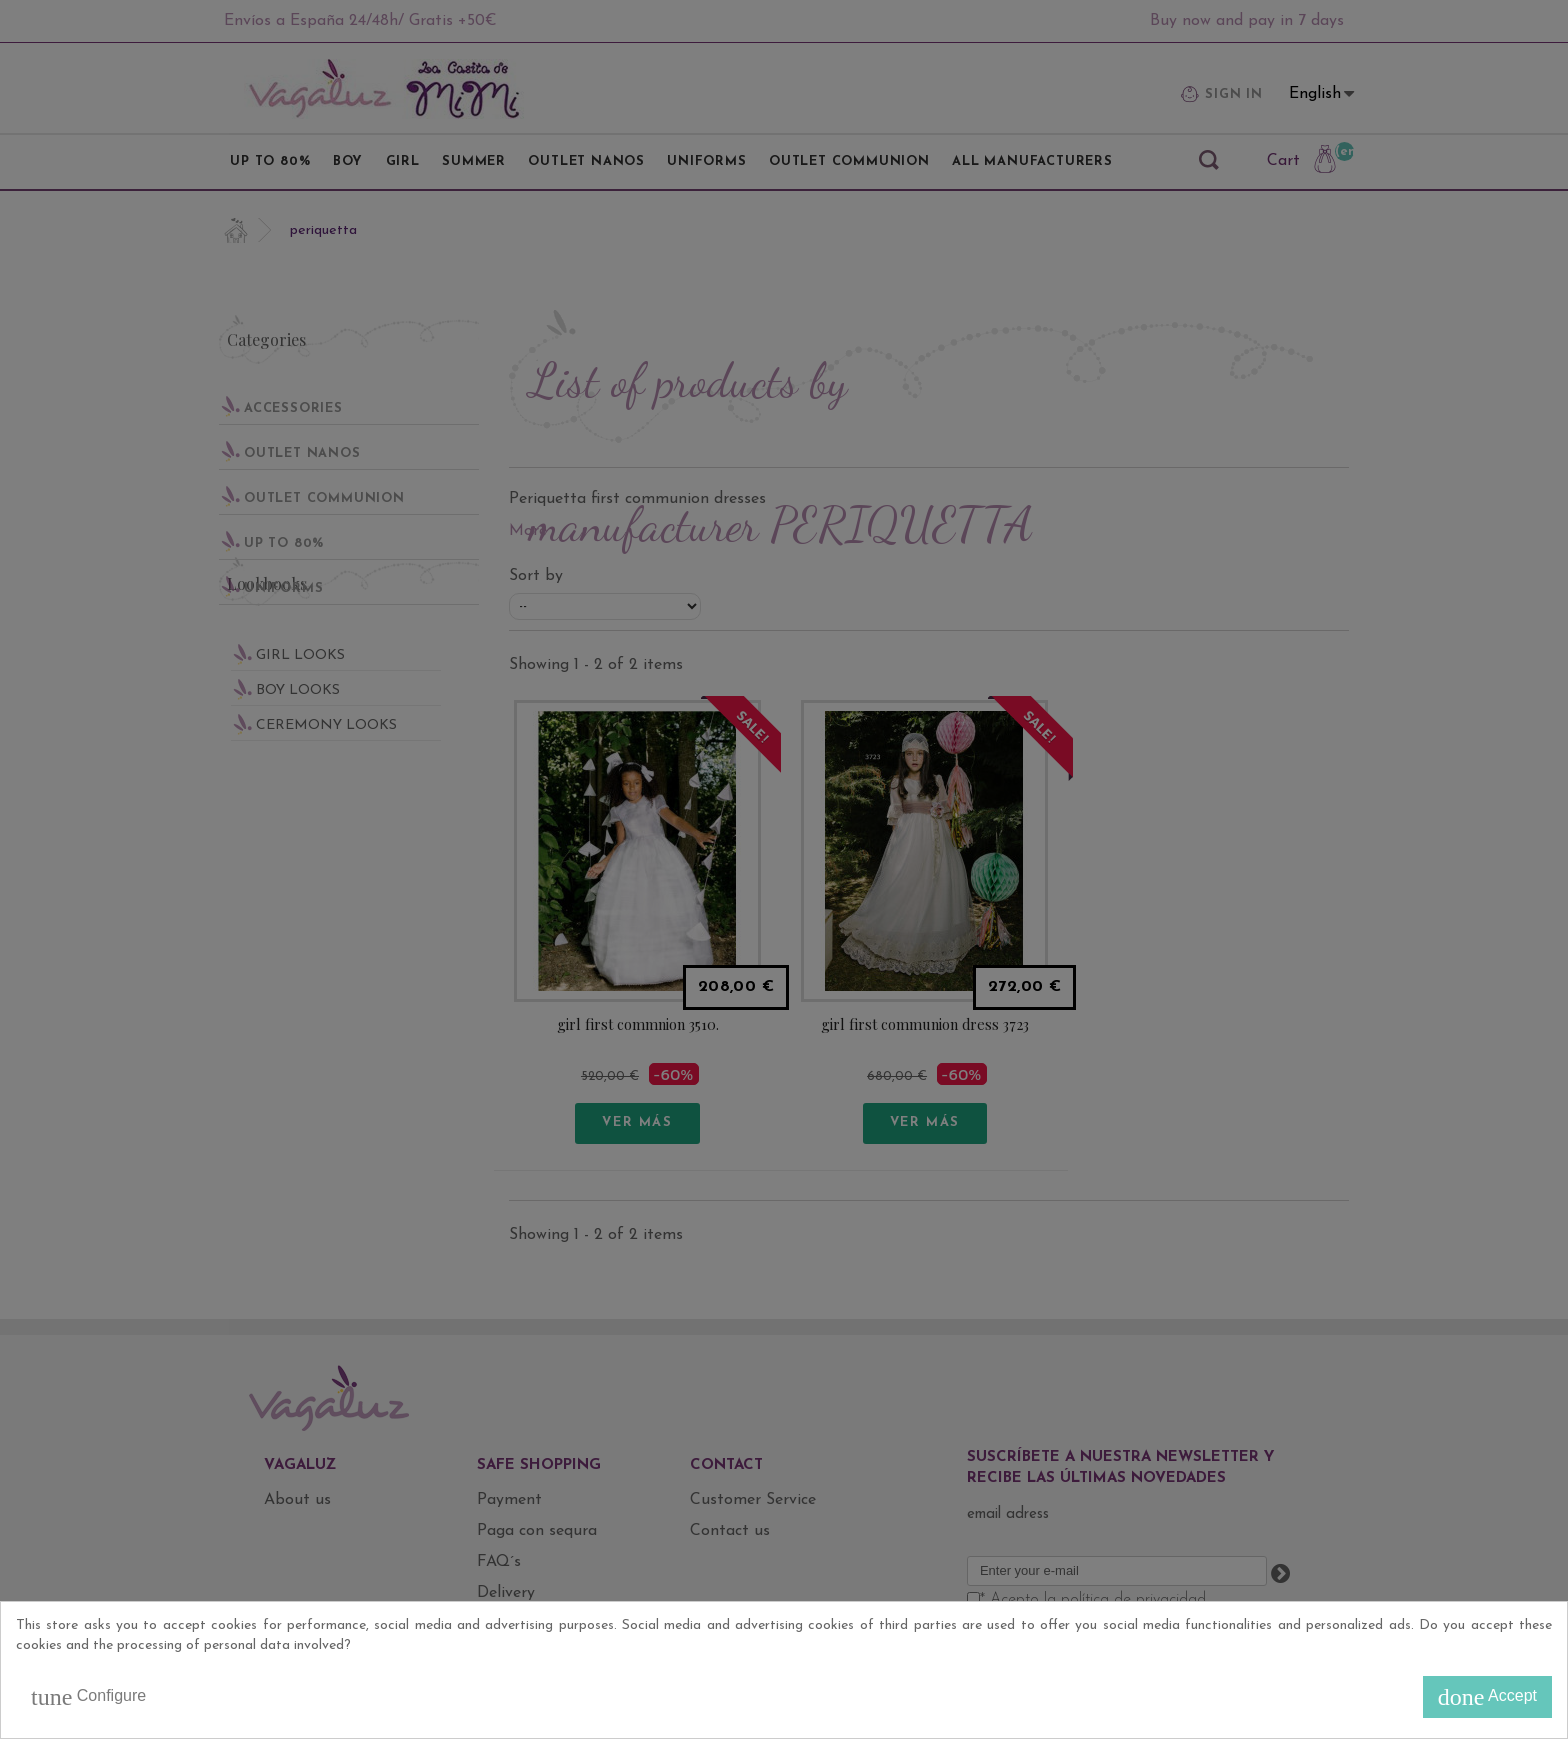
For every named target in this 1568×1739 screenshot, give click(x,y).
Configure (88, 1697)
